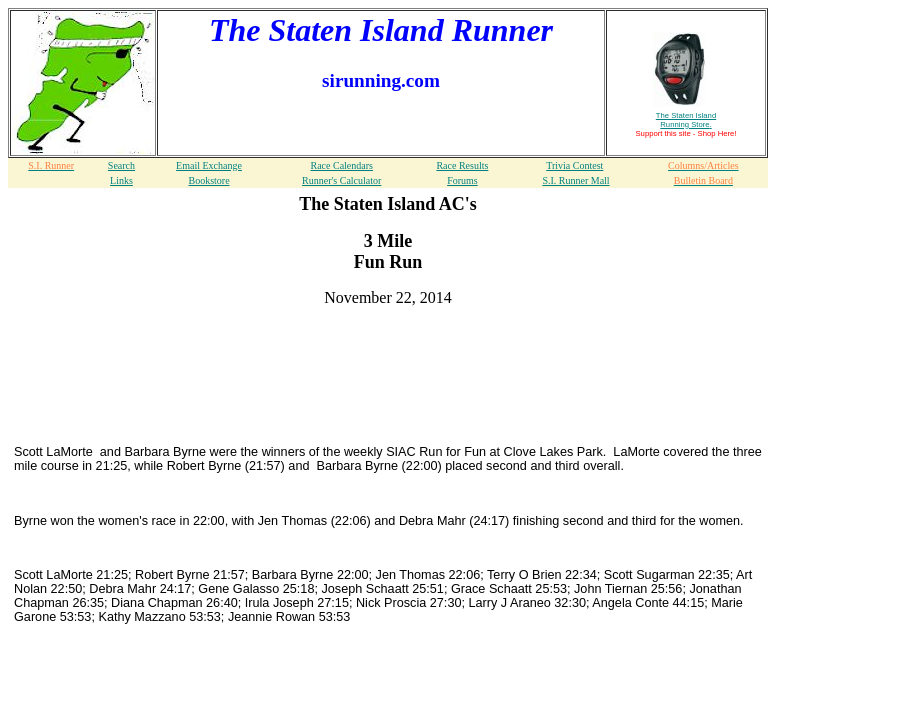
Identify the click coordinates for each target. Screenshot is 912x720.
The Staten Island (686, 120)
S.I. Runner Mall (575, 180)
